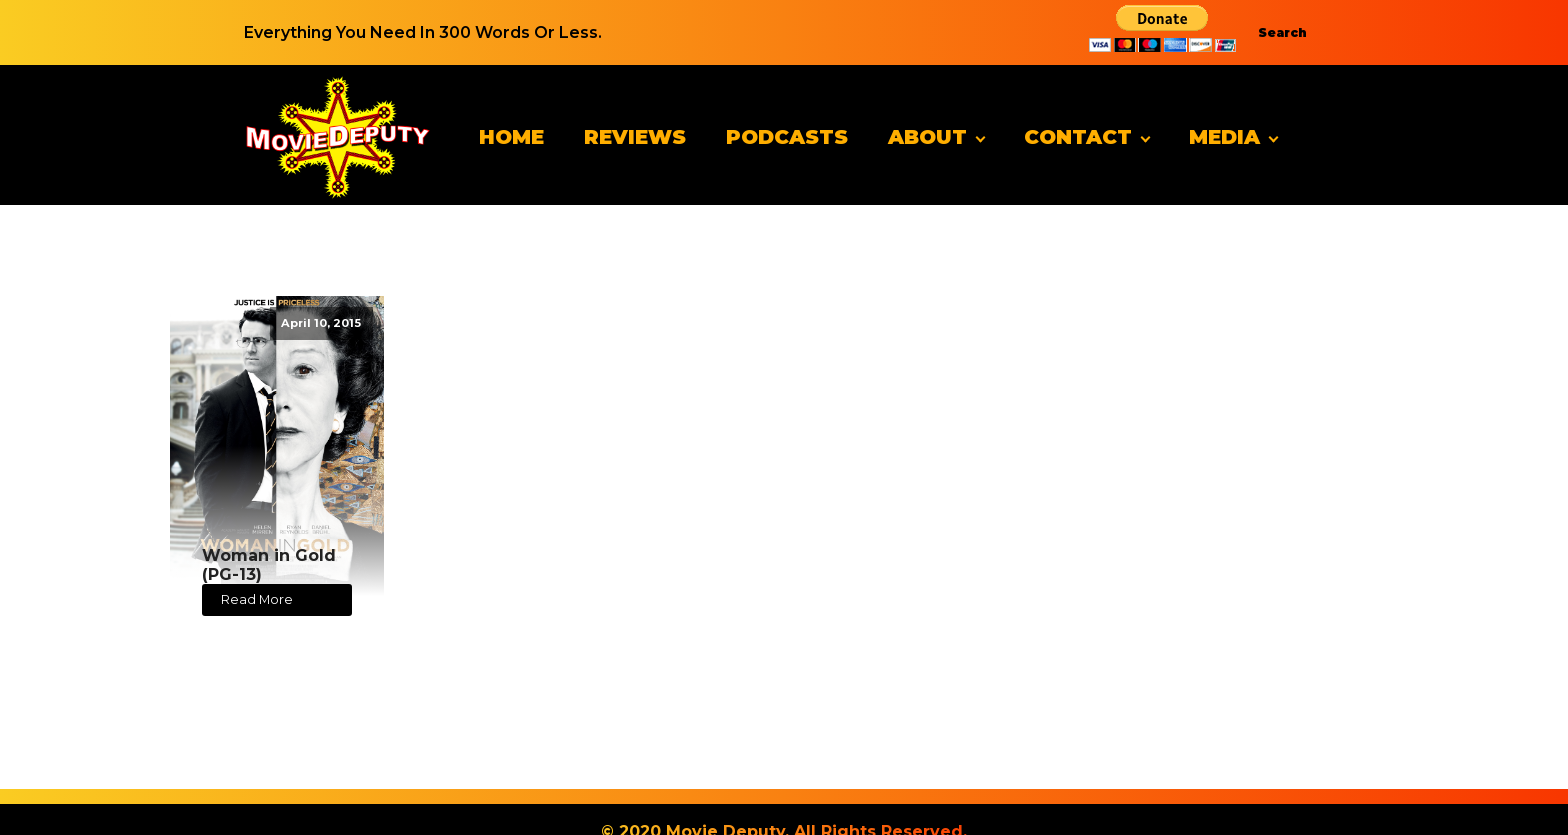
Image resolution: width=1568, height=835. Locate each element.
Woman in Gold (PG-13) (269, 565)
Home (511, 137)
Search (1282, 32)
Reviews (635, 137)
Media (1224, 137)
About (927, 137)
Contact (1078, 137)
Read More (257, 599)
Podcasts (787, 137)
